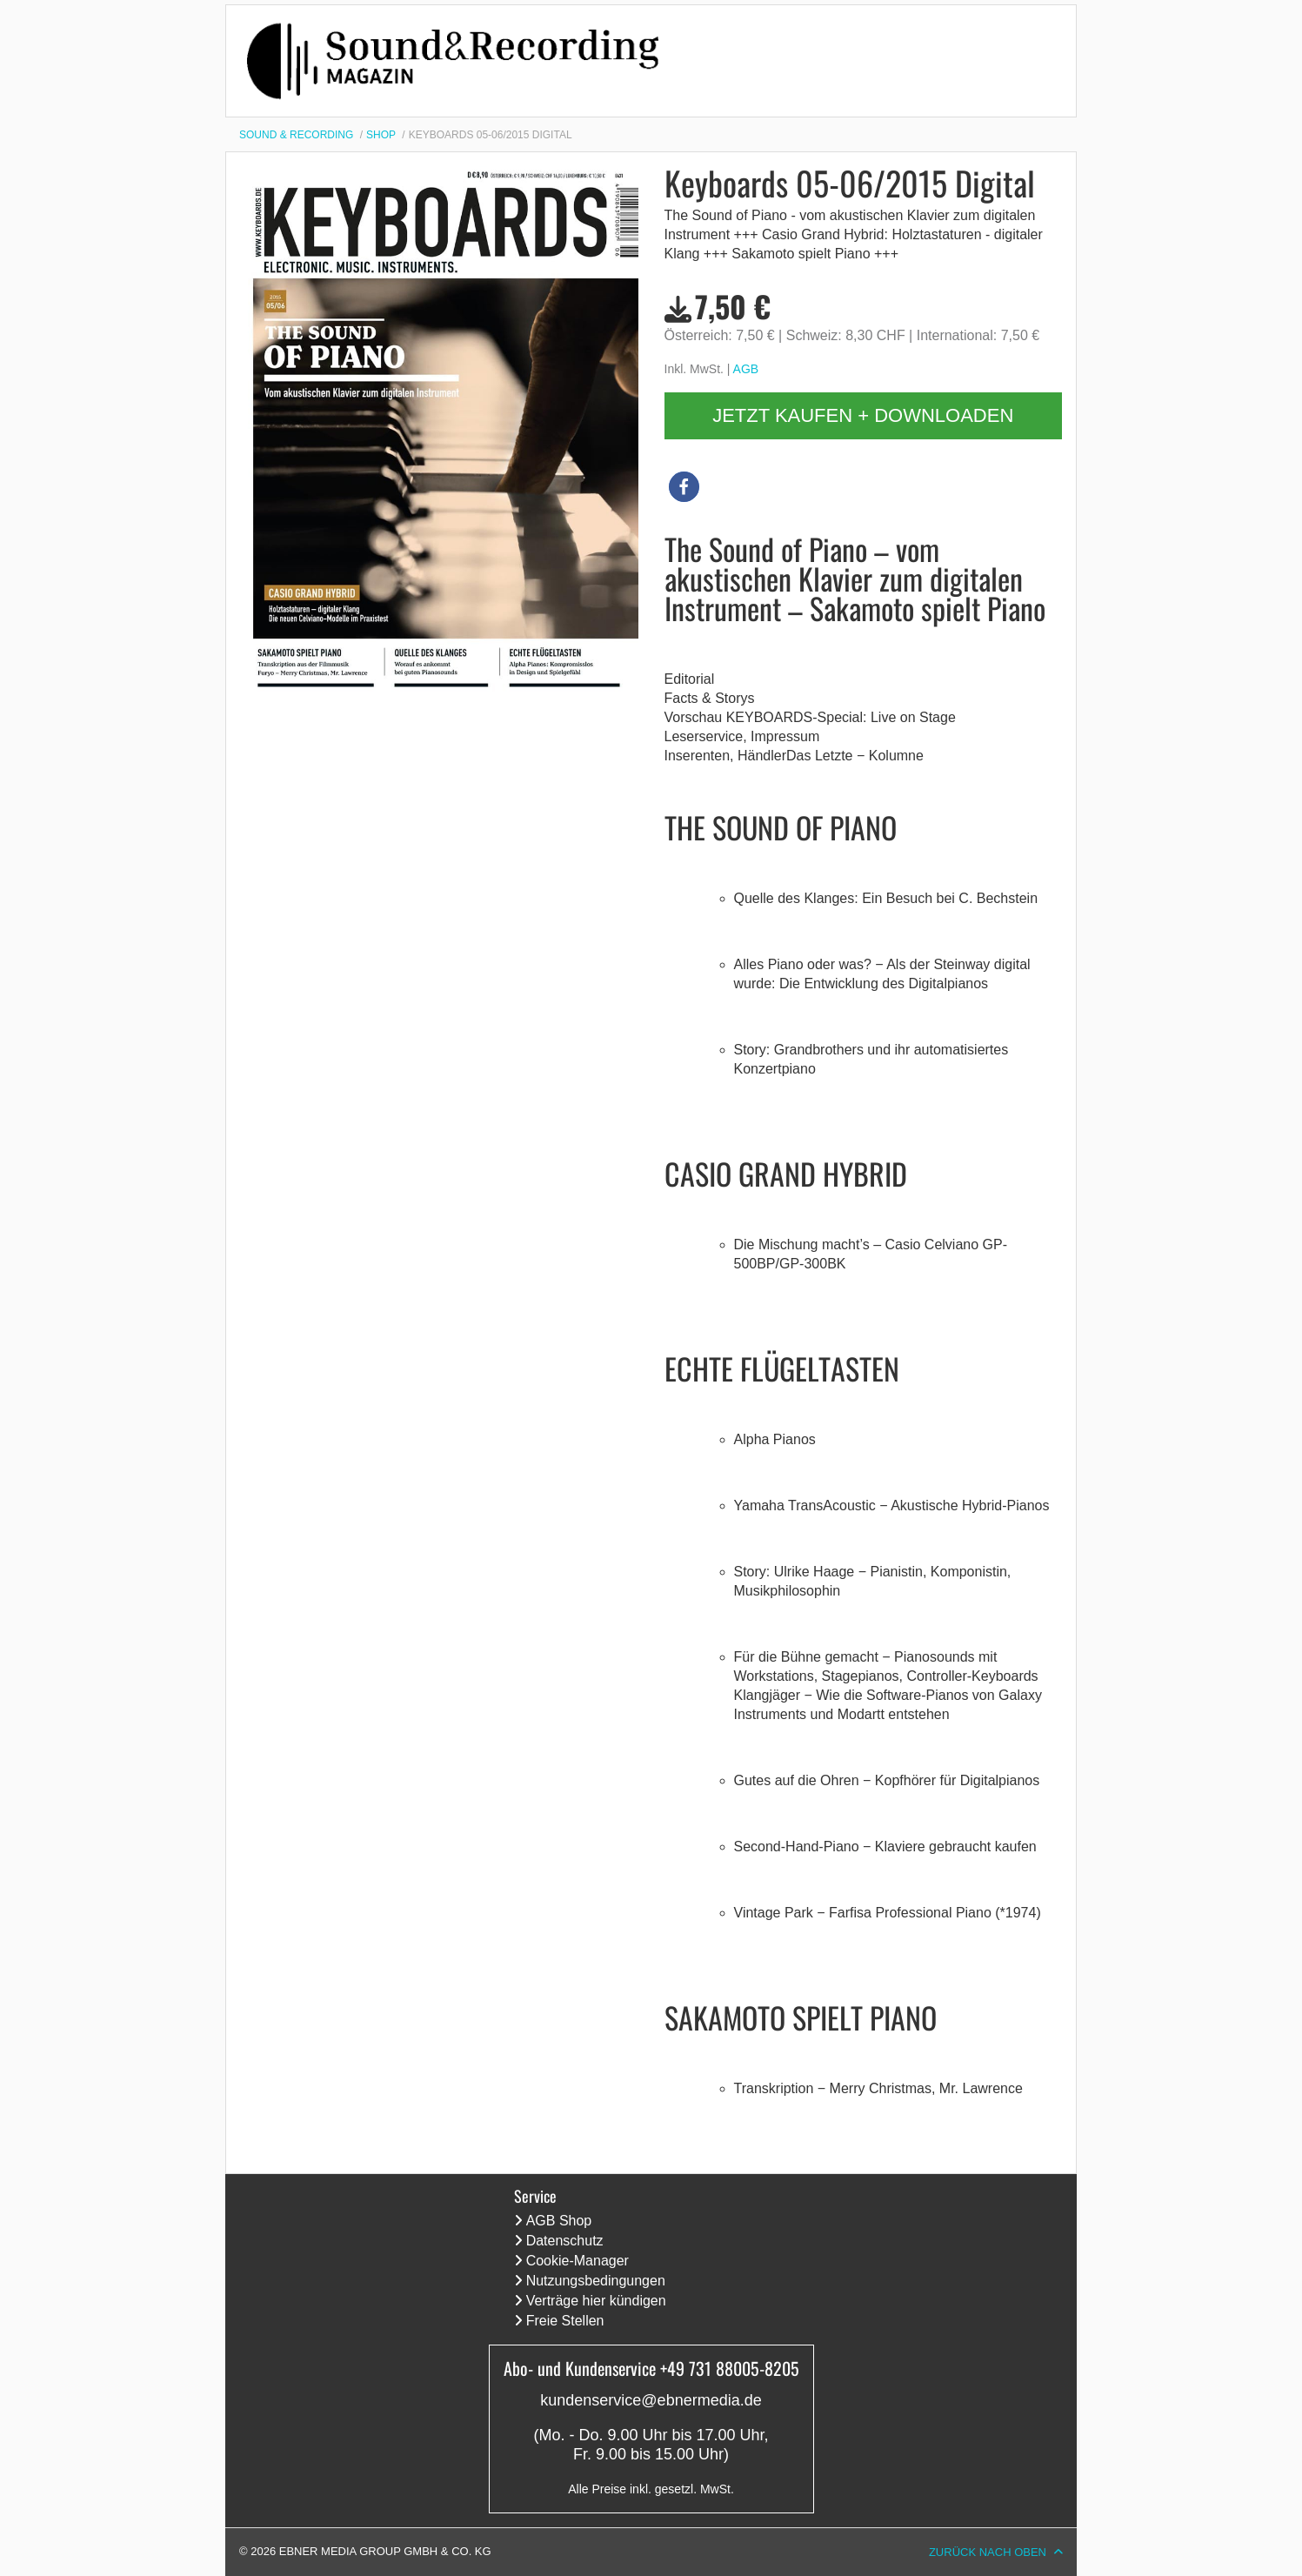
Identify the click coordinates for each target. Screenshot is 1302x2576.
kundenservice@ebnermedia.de (650, 2400)
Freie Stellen (565, 2320)
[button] (684, 487)
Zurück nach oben (987, 2552)
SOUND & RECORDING (296, 135)
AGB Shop (559, 2220)
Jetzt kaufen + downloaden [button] (862, 415)
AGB (746, 369)
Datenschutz (565, 2240)
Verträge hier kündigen (596, 2300)
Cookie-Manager (577, 2260)
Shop (381, 135)
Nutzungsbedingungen (595, 2280)
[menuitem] (302, 134)
